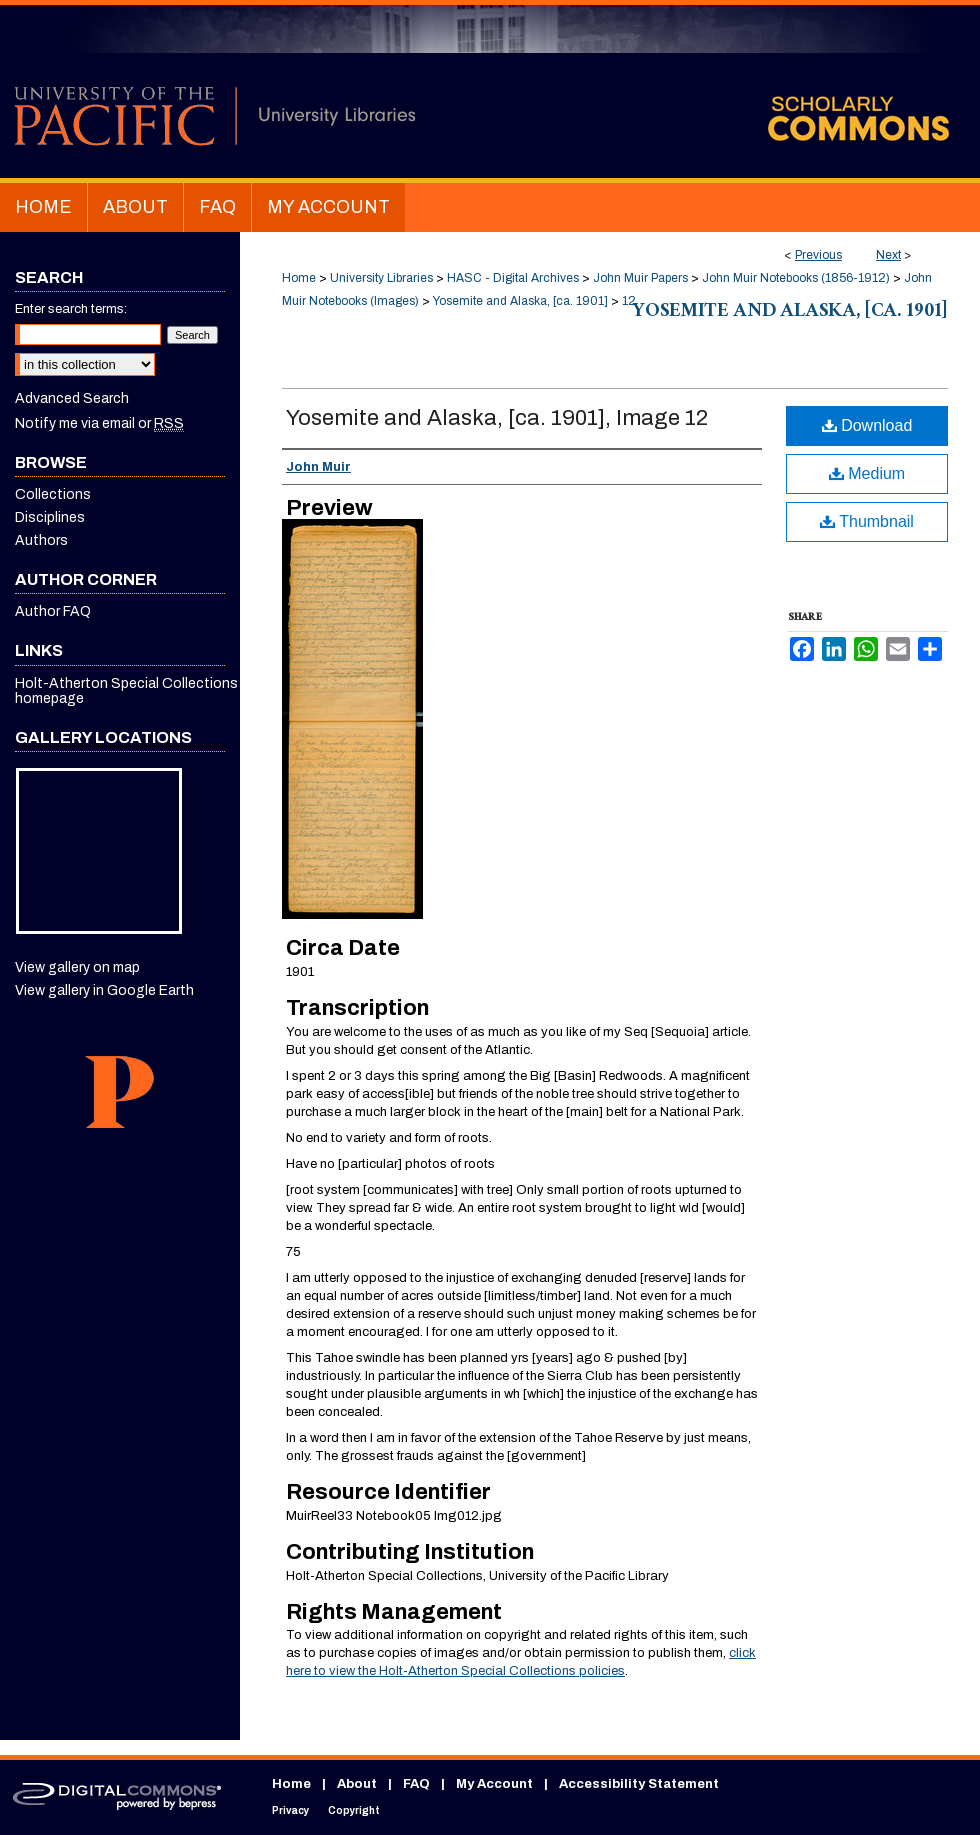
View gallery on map (77, 967)
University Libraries (381, 278)
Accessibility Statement (639, 1784)
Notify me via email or (99, 423)
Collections (53, 494)
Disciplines (50, 517)
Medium (867, 473)
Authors (41, 540)
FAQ (416, 1784)
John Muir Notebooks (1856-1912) (796, 278)
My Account (494, 1784)
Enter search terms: (71, 309)
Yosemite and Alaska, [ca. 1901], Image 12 (497, 418)
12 (629, 301)
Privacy (290, 1810)
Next (888, 255)
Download (867, 425)
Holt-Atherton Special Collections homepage (126, 691)
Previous (818, 255)
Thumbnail (867, 521)
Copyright (354, 1810)
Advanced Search (72, 398)
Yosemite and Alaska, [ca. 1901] (520, 301)
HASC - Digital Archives (513, 278)
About (357, 1784)
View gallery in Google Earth (104, 990)
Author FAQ (53, 611)
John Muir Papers (640, 278)
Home (299, 278)
